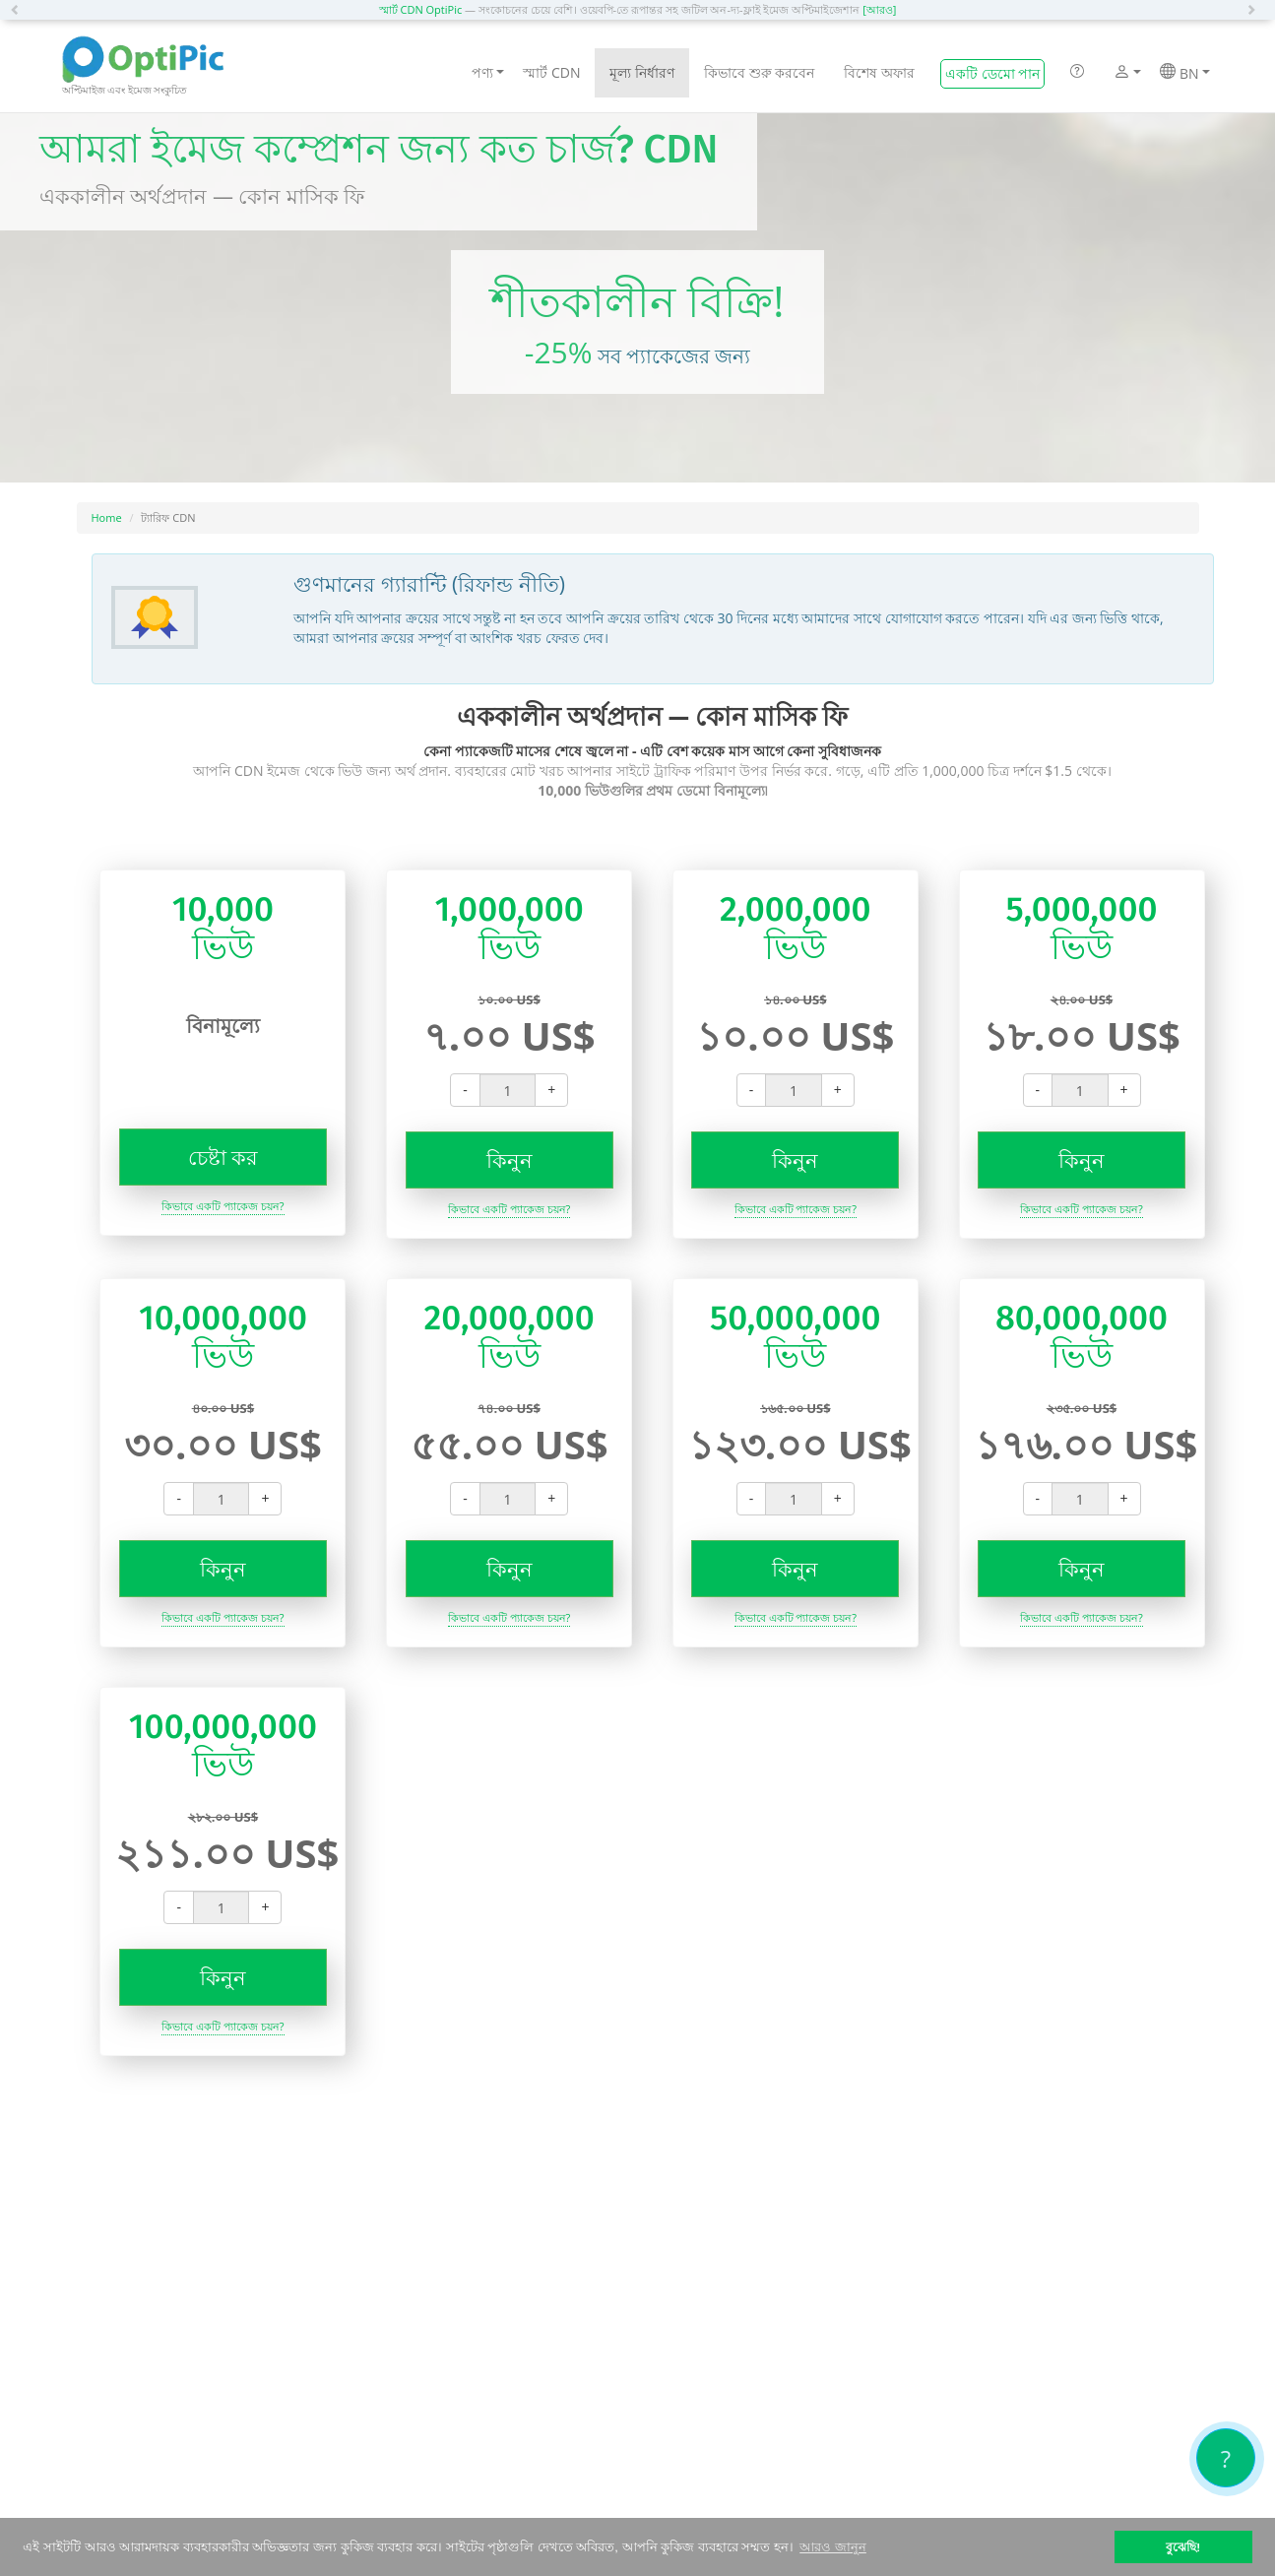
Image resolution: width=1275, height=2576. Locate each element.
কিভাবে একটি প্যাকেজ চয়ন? (222, 1205)
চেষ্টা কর (223, 1157)
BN (1184, 73)
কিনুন (509, 1160)
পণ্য (488, 72)
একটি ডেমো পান (992, 73)
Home (107, 517)
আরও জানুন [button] (832, 2547)
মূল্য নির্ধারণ (641, 72)
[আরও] (879, 9)
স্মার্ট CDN (551, 72)
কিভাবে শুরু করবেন (759, 72)
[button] (19, 10)
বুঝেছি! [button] (1183, 2547)
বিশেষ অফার (879, 72)
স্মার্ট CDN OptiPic (421, 9)
